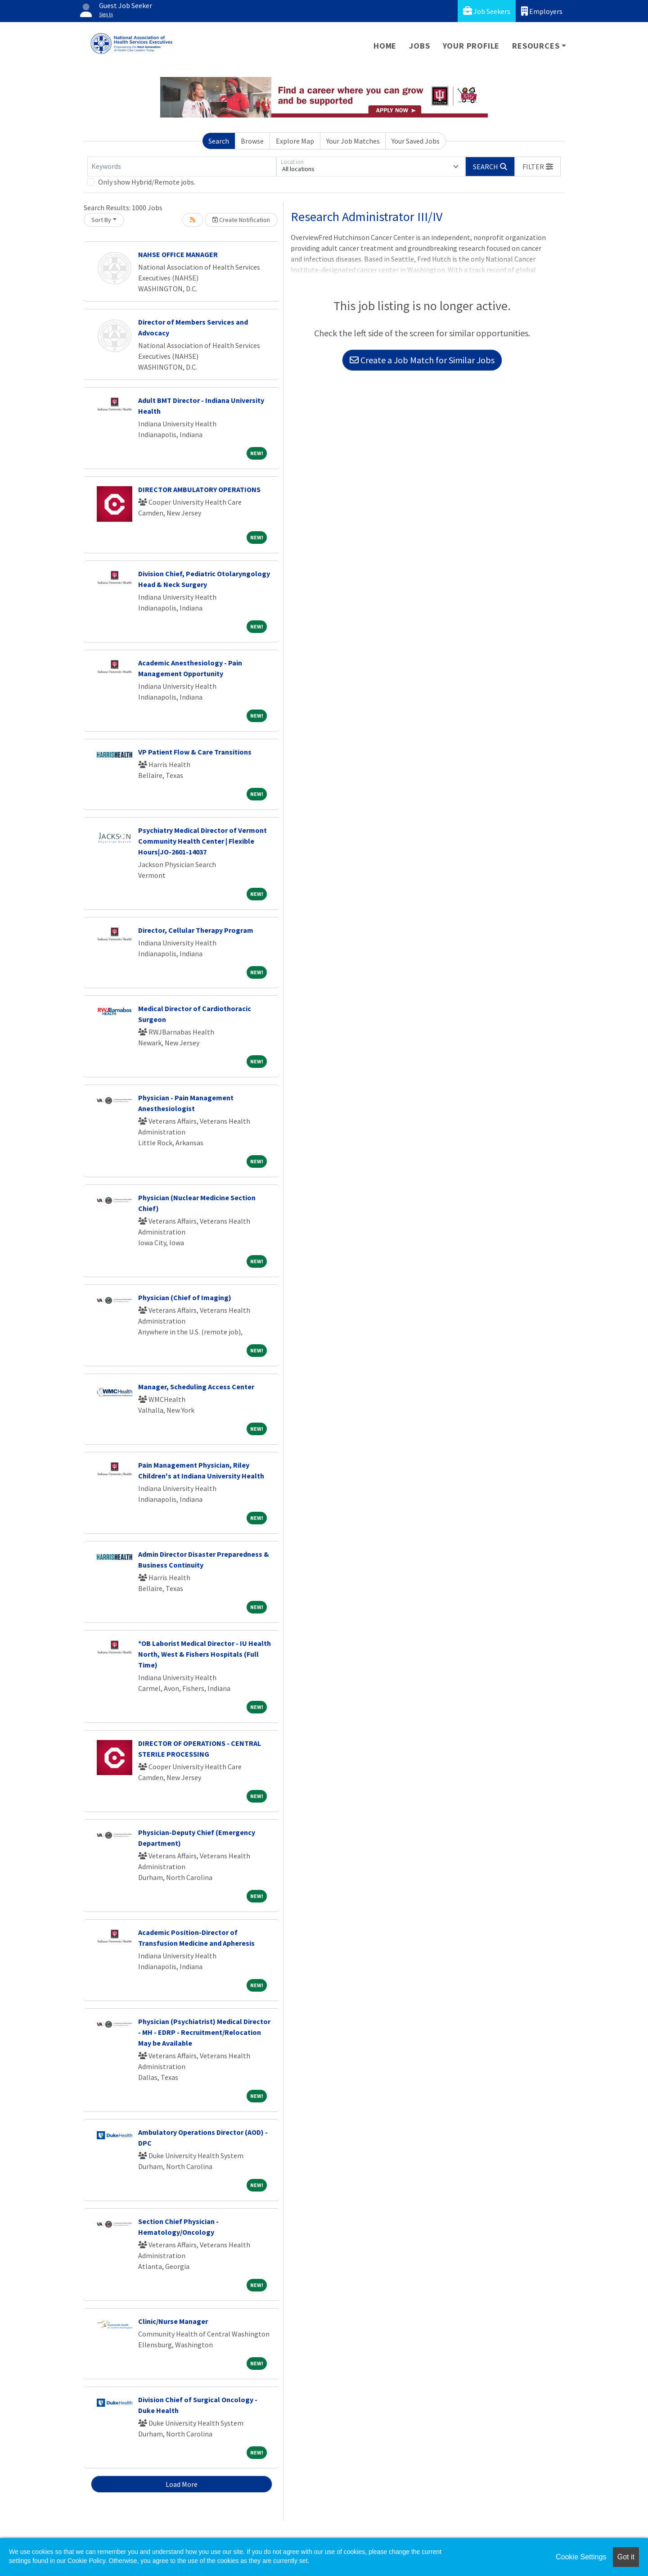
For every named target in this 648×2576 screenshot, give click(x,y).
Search (218, 140)
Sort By (101, 220)
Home (385, 46)
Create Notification (241, 220)
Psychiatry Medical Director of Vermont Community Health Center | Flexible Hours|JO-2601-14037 (202, 841)
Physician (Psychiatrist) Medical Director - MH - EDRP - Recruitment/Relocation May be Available (204, 2032)
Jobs (419, 46)
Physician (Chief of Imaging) (184, 1297)
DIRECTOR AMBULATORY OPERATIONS (199, 489)
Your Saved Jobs (416, 140)
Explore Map (295, 140)
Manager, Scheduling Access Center (196, 1386)
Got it (625, 2557)
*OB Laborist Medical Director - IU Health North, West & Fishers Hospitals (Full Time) (204, 1654)
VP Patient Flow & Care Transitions (195, 751)
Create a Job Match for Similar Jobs (422, 360)
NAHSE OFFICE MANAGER (178, 254)
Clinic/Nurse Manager (173, 2321)
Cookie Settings (581, 2557)
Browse (252, 140)
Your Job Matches (353, 140)
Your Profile (471, 46)
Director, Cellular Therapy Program (195, 930)
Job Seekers (486, 11)
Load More (182, 2484)
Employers (541, 11)
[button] (538, 166)
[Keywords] (181, 166)
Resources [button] (535, 46)
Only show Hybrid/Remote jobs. (146, 181)
